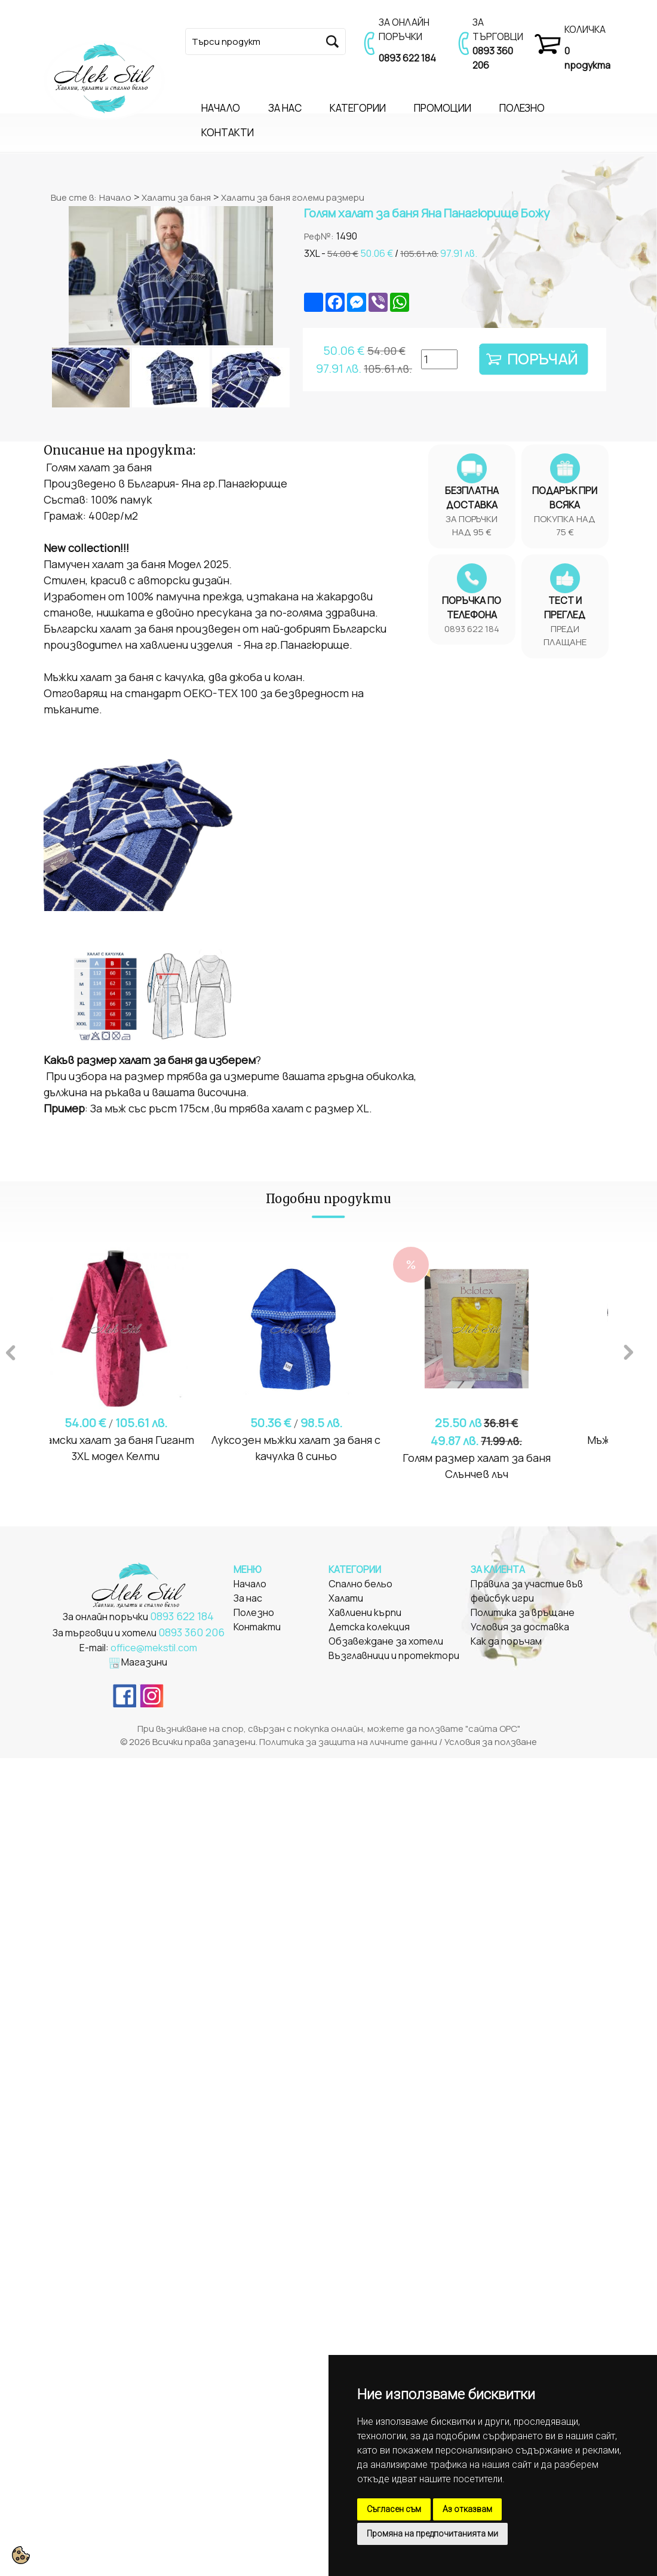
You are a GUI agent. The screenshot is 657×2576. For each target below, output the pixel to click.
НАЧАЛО (220, 108)
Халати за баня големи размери (292, 197)
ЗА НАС (285, 108)
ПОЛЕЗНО (522, 108)
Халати (345, 1598)
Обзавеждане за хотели (385, 1641)
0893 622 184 (407, 58)
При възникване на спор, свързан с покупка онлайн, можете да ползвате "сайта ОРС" (328, 1728)
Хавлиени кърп (362, 1612)
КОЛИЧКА (585, 29)
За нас (248, 1598)
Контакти (257, 1626)
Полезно (254, 1612)
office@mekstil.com (153, 1647)
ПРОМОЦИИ (442, 108)
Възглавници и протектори (393, 1655)
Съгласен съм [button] (394, 2509)
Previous (11, 1351)
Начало (115, 197)
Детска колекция (369, 1626)
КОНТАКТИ (227, 132)
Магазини (144, 1662)
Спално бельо (360, 1583)
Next (629, 1351)
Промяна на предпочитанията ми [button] (432, 2533)
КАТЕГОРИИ (358, 108)
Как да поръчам (506, 1641)
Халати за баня (176, 197)
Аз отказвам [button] (467, 2509)
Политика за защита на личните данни (348, 1741)
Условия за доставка (520, 1626)
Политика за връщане (523, 1612)
